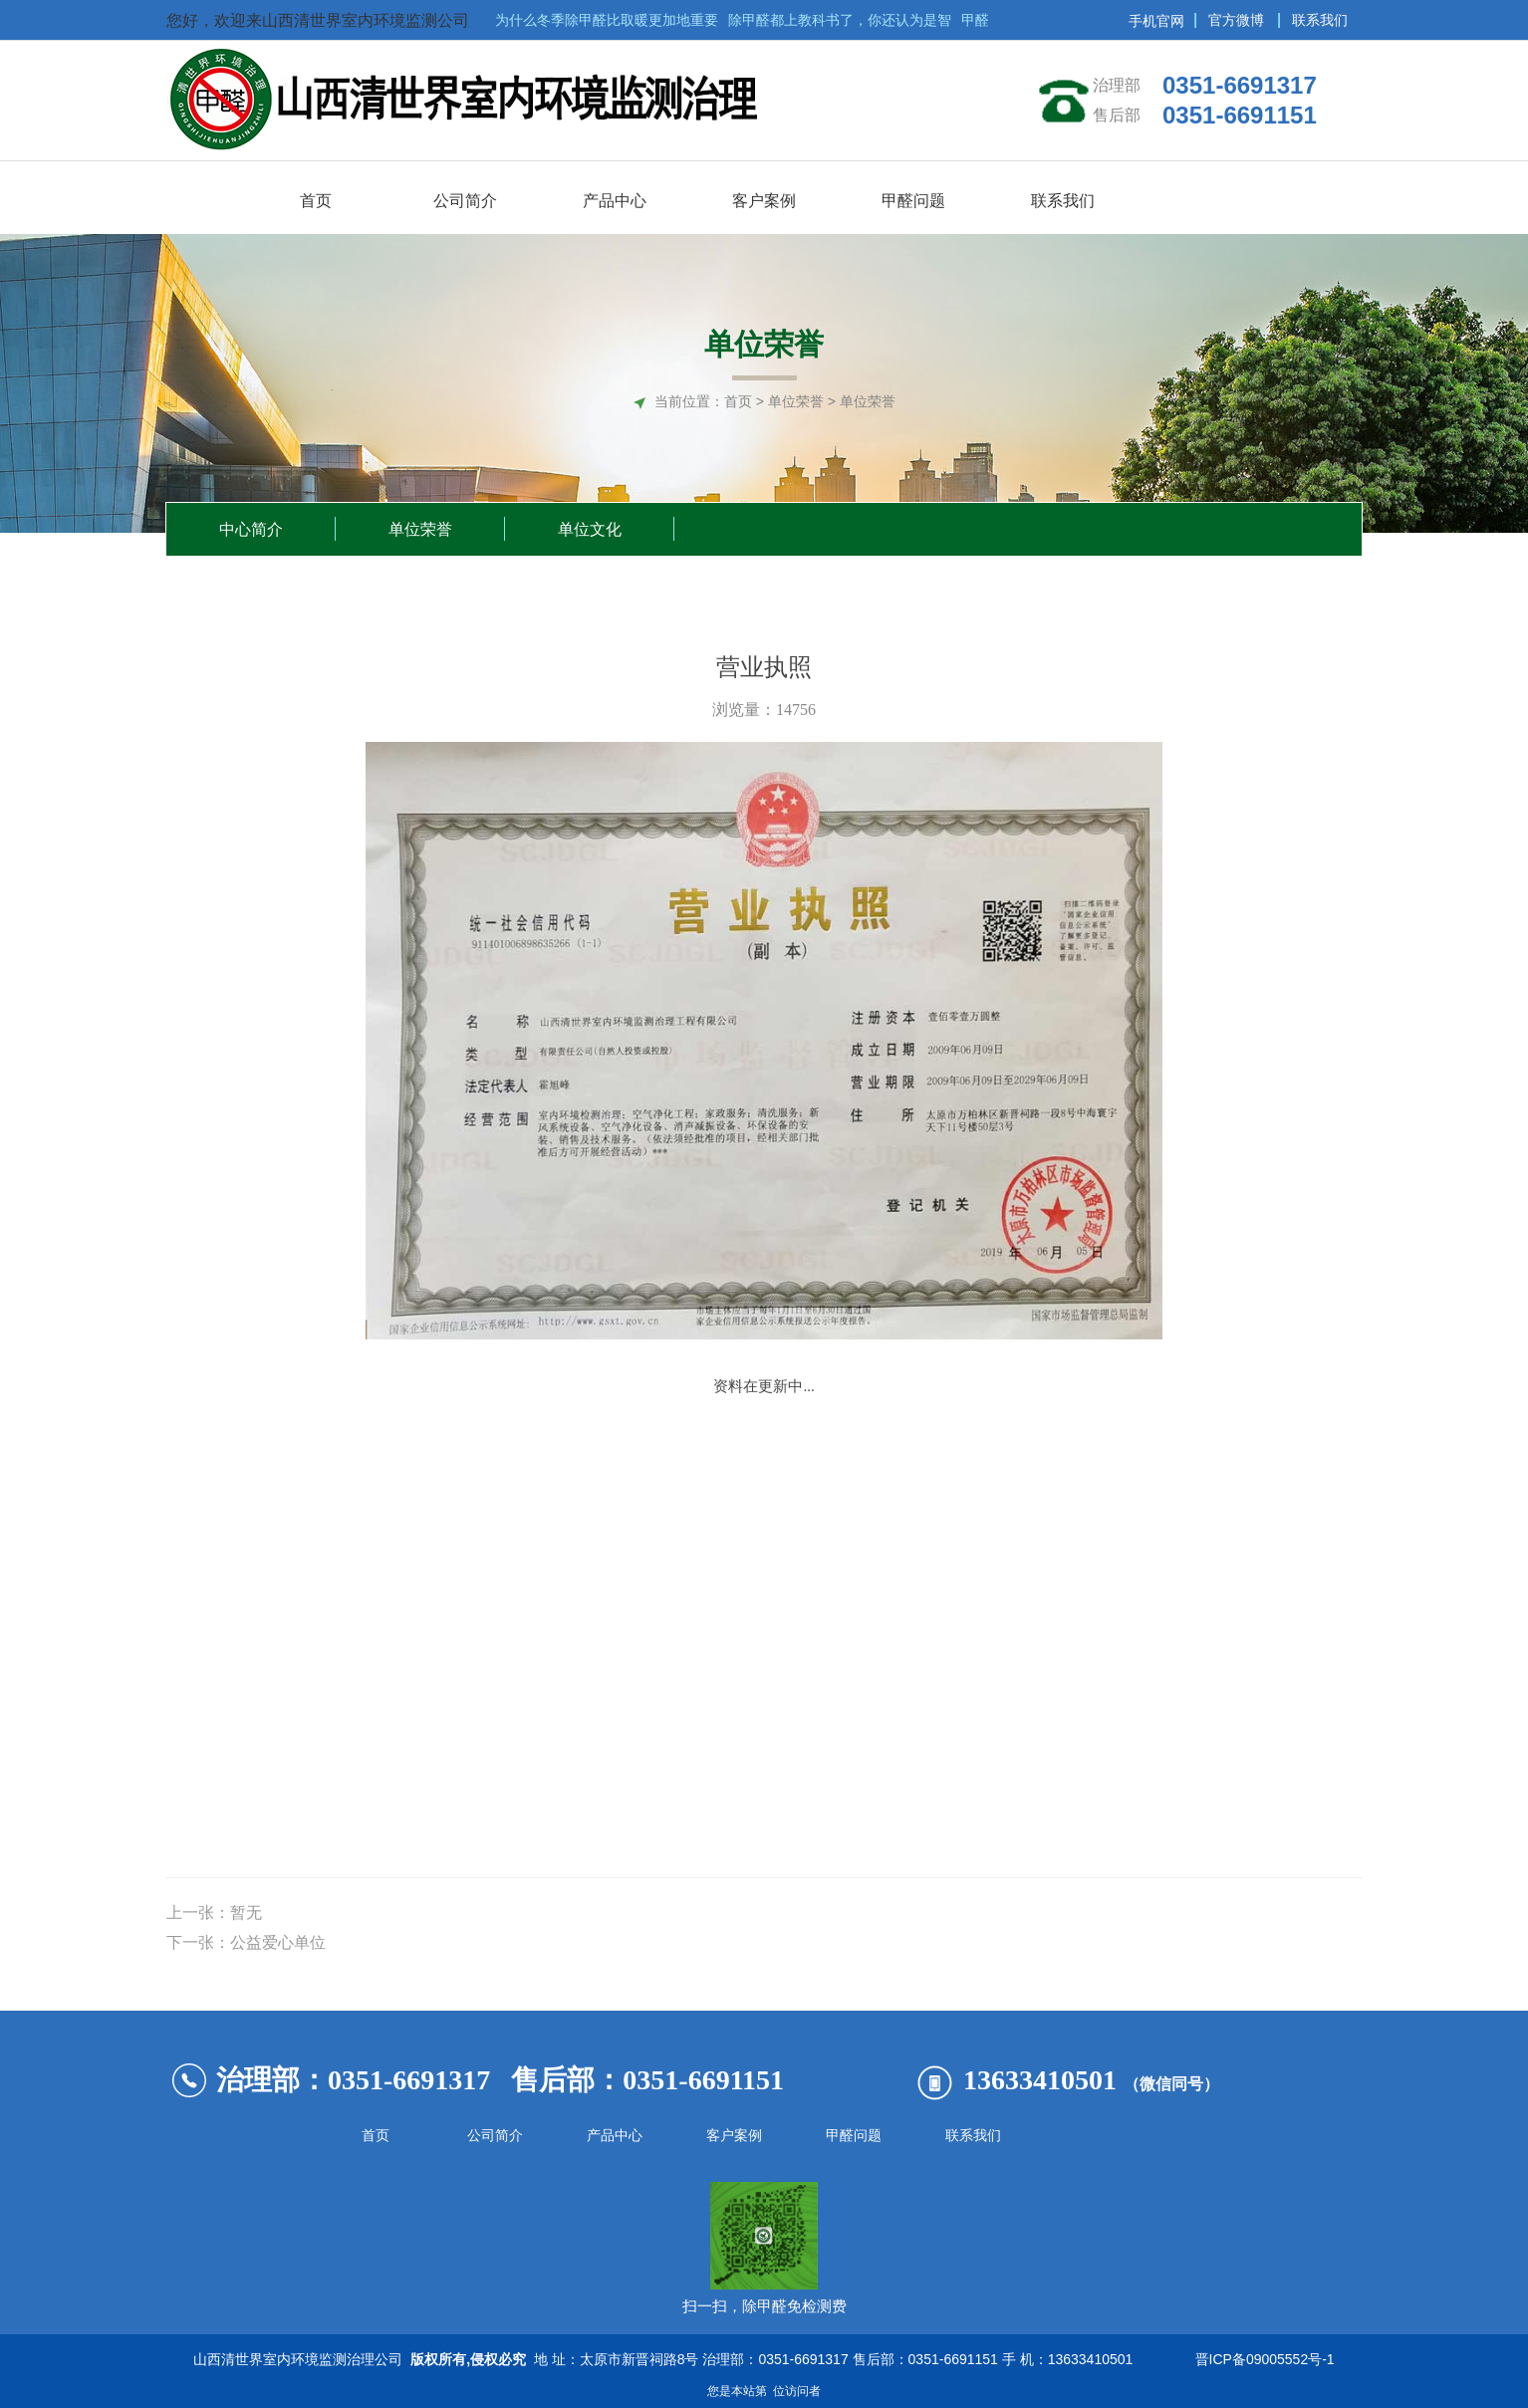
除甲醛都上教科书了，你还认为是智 (844, 20)
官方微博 (1236, 20)
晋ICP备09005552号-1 (1261, 2359)
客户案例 (734, 2135)
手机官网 (1156, 21)
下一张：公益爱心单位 (246, 1942)
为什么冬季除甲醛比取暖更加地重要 (611, 20)
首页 (738, 401)
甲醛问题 (854, 2135)
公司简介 (495, 2135)
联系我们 (1320, 20)
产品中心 (614, 2135)
